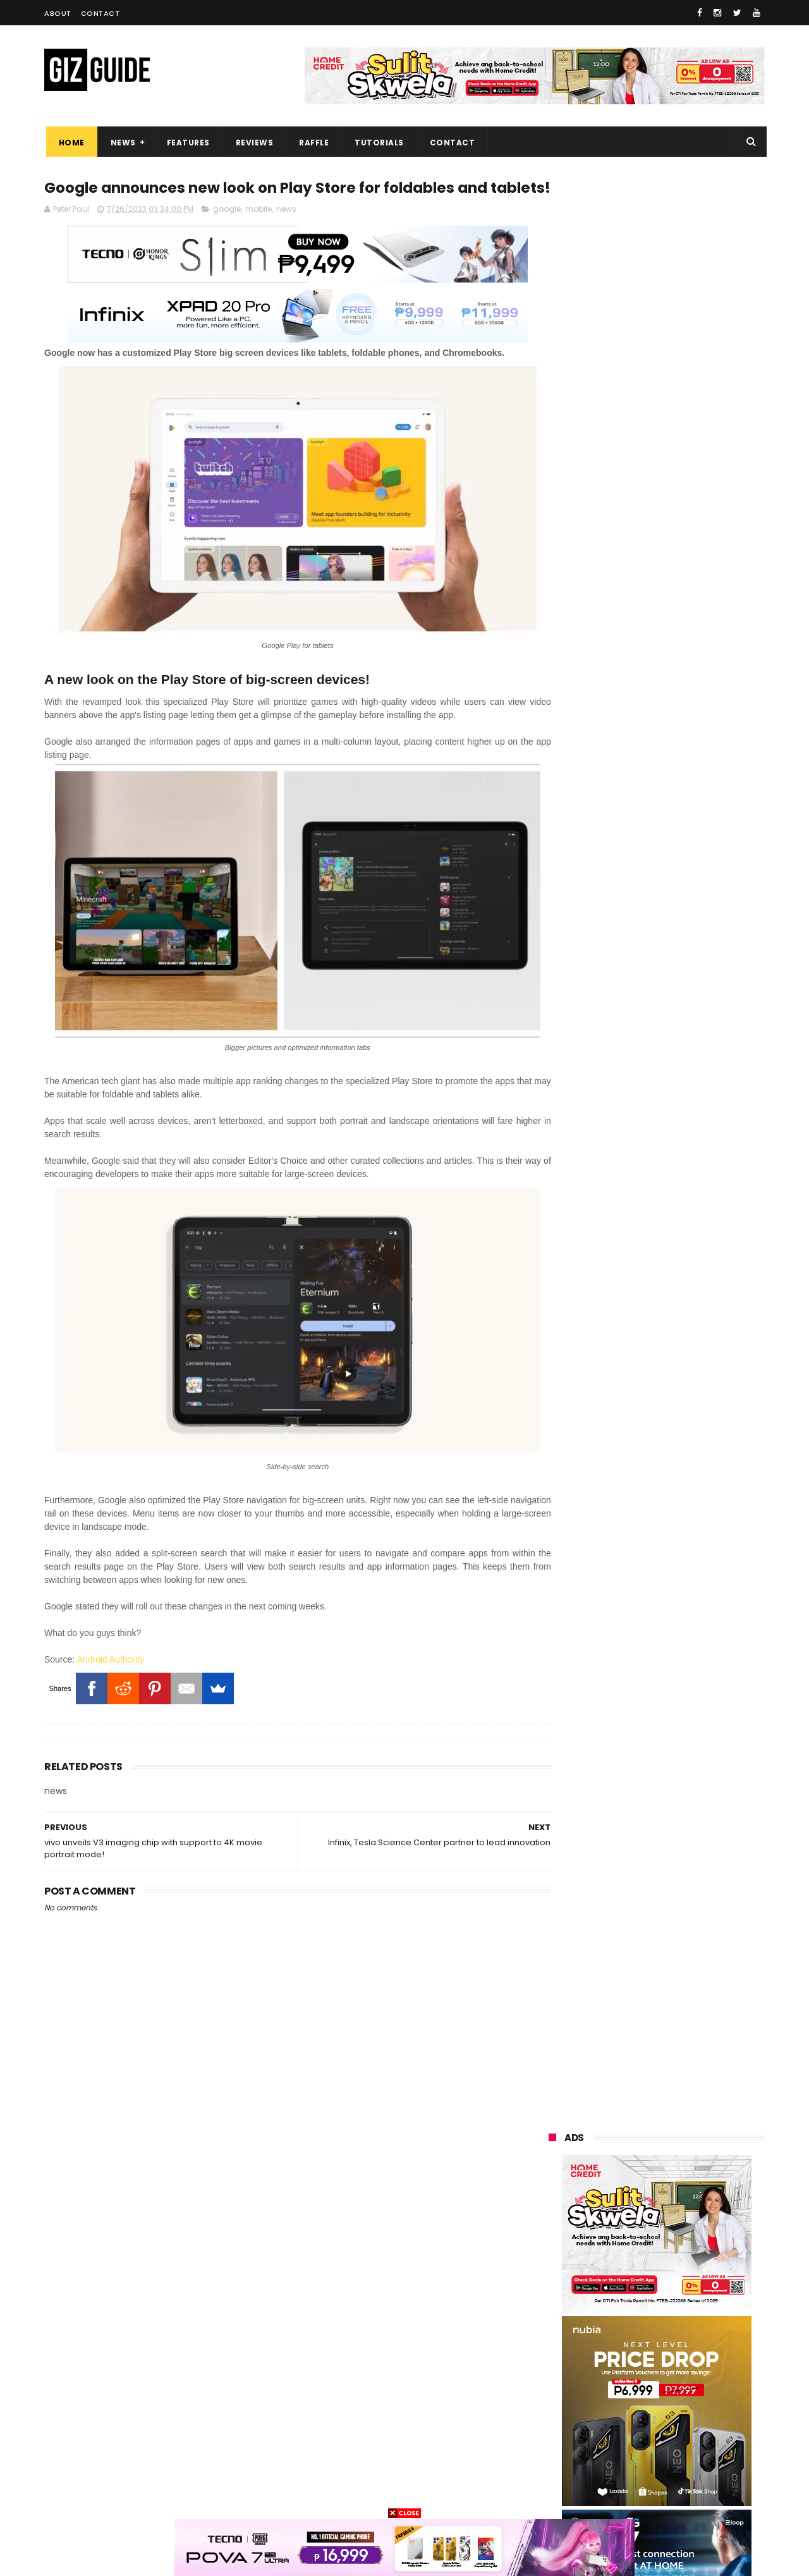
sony (625, 2308)
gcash (676, 2331)
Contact (100, 13)
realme (555, 2261)
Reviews (253, 142)
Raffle (312, 142)
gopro (677, 2472)
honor (628, 2261)
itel (682, 2378)
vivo (692, 2238)
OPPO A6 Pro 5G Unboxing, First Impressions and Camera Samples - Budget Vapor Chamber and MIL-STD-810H (686, 1485)
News (121, 142)
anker (636, 2448)
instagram (561, 2448)
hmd (616, 2472)
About (57, 13)
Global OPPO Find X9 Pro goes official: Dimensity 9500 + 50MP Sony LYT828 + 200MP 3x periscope (685, 1790)
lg (614, 2285)
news (286, 232)
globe (552, 2285)
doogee (648, 2401)
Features (186, 142)
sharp (689, 2355)
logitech (557, 2425)
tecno (695, 2308)
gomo (552, 2472)
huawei (555, 2214)
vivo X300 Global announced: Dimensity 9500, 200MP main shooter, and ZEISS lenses (682, 1288)
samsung (639, 2214)
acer (549, 2331)
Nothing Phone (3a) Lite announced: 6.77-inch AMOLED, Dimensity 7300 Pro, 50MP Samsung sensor (685, 1609)
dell (675, 2425)
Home (70, 142)
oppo (551, 2238)
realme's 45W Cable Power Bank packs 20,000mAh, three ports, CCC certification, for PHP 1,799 (690, 1230)
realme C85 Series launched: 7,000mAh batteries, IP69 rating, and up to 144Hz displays (688, 1545)
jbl (620, 2425)
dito (611, 2331)
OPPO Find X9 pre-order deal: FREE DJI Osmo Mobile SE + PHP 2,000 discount (684, 1726)
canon (553, 2378)
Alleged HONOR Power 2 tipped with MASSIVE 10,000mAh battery (688, 1662)
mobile (258, 232)
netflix (621, 2378)
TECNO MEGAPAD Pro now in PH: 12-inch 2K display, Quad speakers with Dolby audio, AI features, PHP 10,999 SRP (686, 1419)
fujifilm (618, 2355)
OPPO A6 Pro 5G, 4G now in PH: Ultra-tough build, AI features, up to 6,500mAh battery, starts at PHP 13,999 (686, 1352)
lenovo (554, 2308)
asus (697, 2261)
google (227, 232)
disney (702, 2448)
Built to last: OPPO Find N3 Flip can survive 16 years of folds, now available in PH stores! (654, 824)
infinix (678, 2285)
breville (613, 2495)
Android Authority (110, 1666)
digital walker (566, 2401)
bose (674, 2495)
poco (551, 2355)
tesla (551, 2495)
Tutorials (378, 142)
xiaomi (622, 2238)
